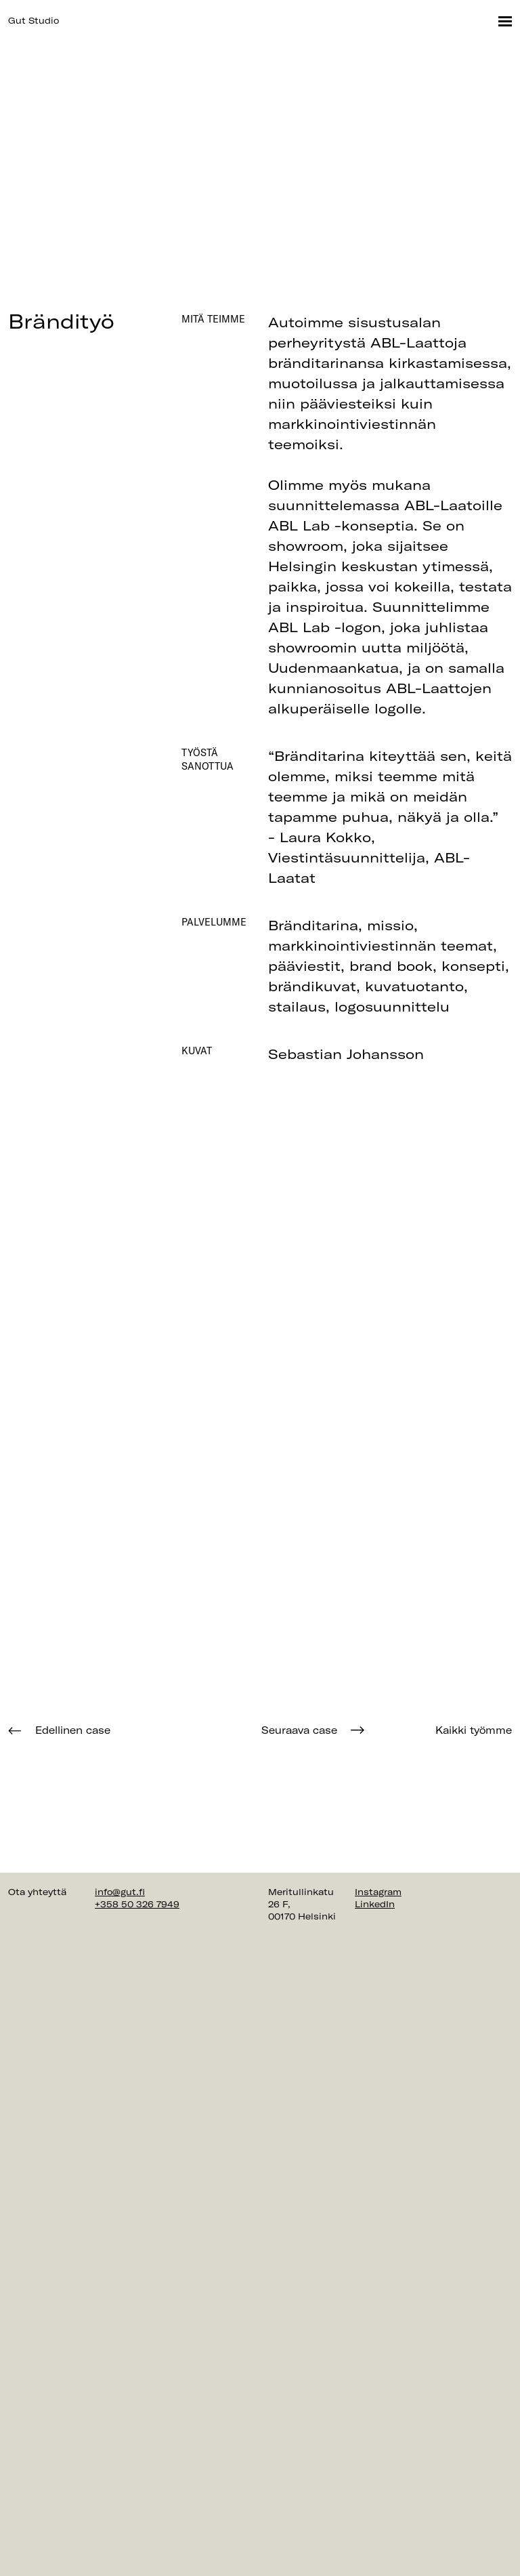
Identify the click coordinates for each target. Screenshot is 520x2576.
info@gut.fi (120, 1891)
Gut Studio (33, 20)
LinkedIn (375, 1903)
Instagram (378, 1891)
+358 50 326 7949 (137, 1903)
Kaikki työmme (473, 1730)
